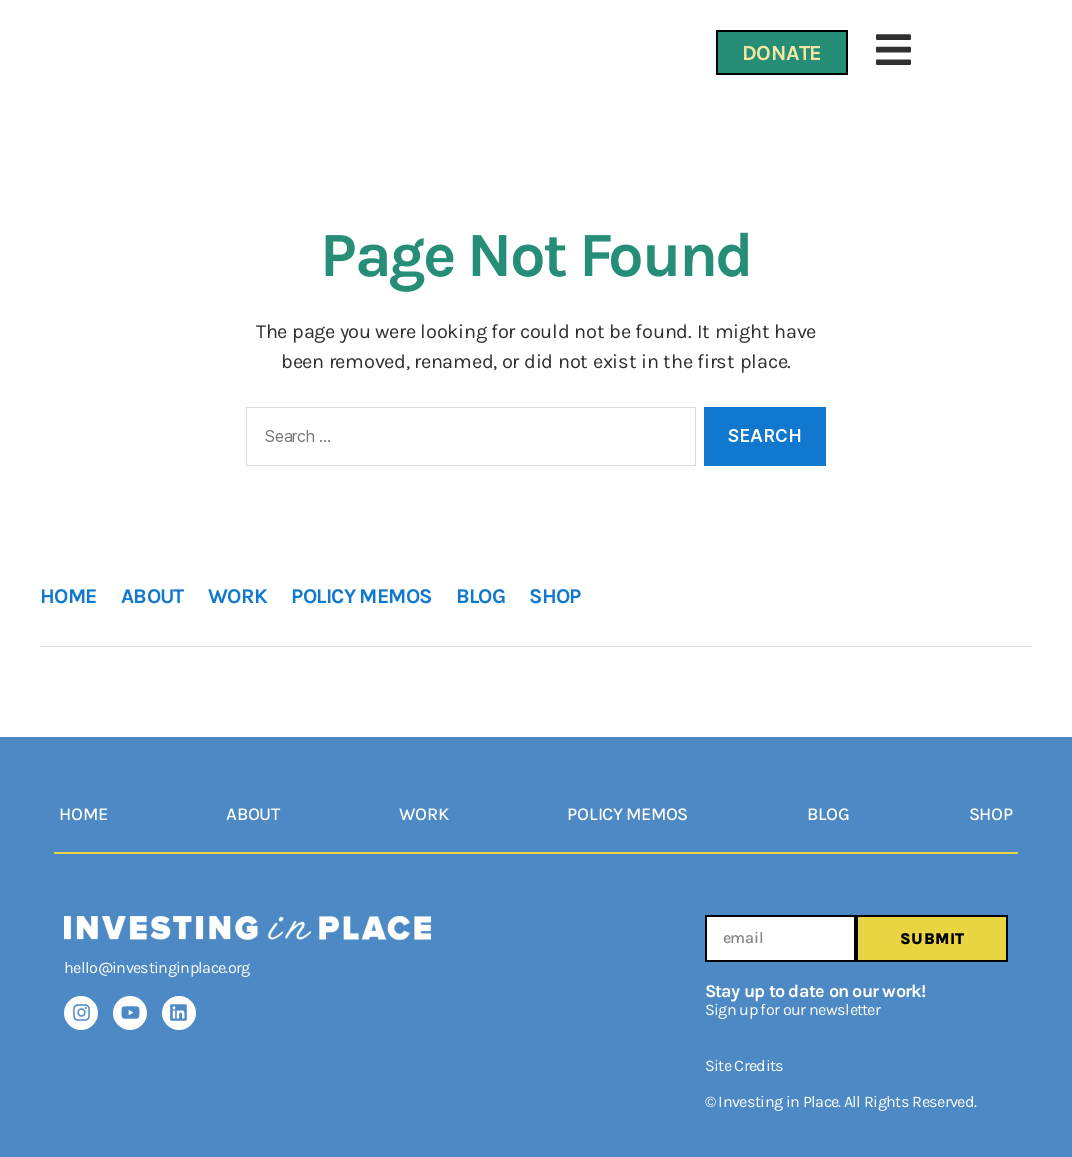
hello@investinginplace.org (157, 967)
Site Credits (744, 1065)
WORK (238, 596)
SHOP (555, 596)
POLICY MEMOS (361, 596)
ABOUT (152, 596)
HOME (68, 596)
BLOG (481, 596)
